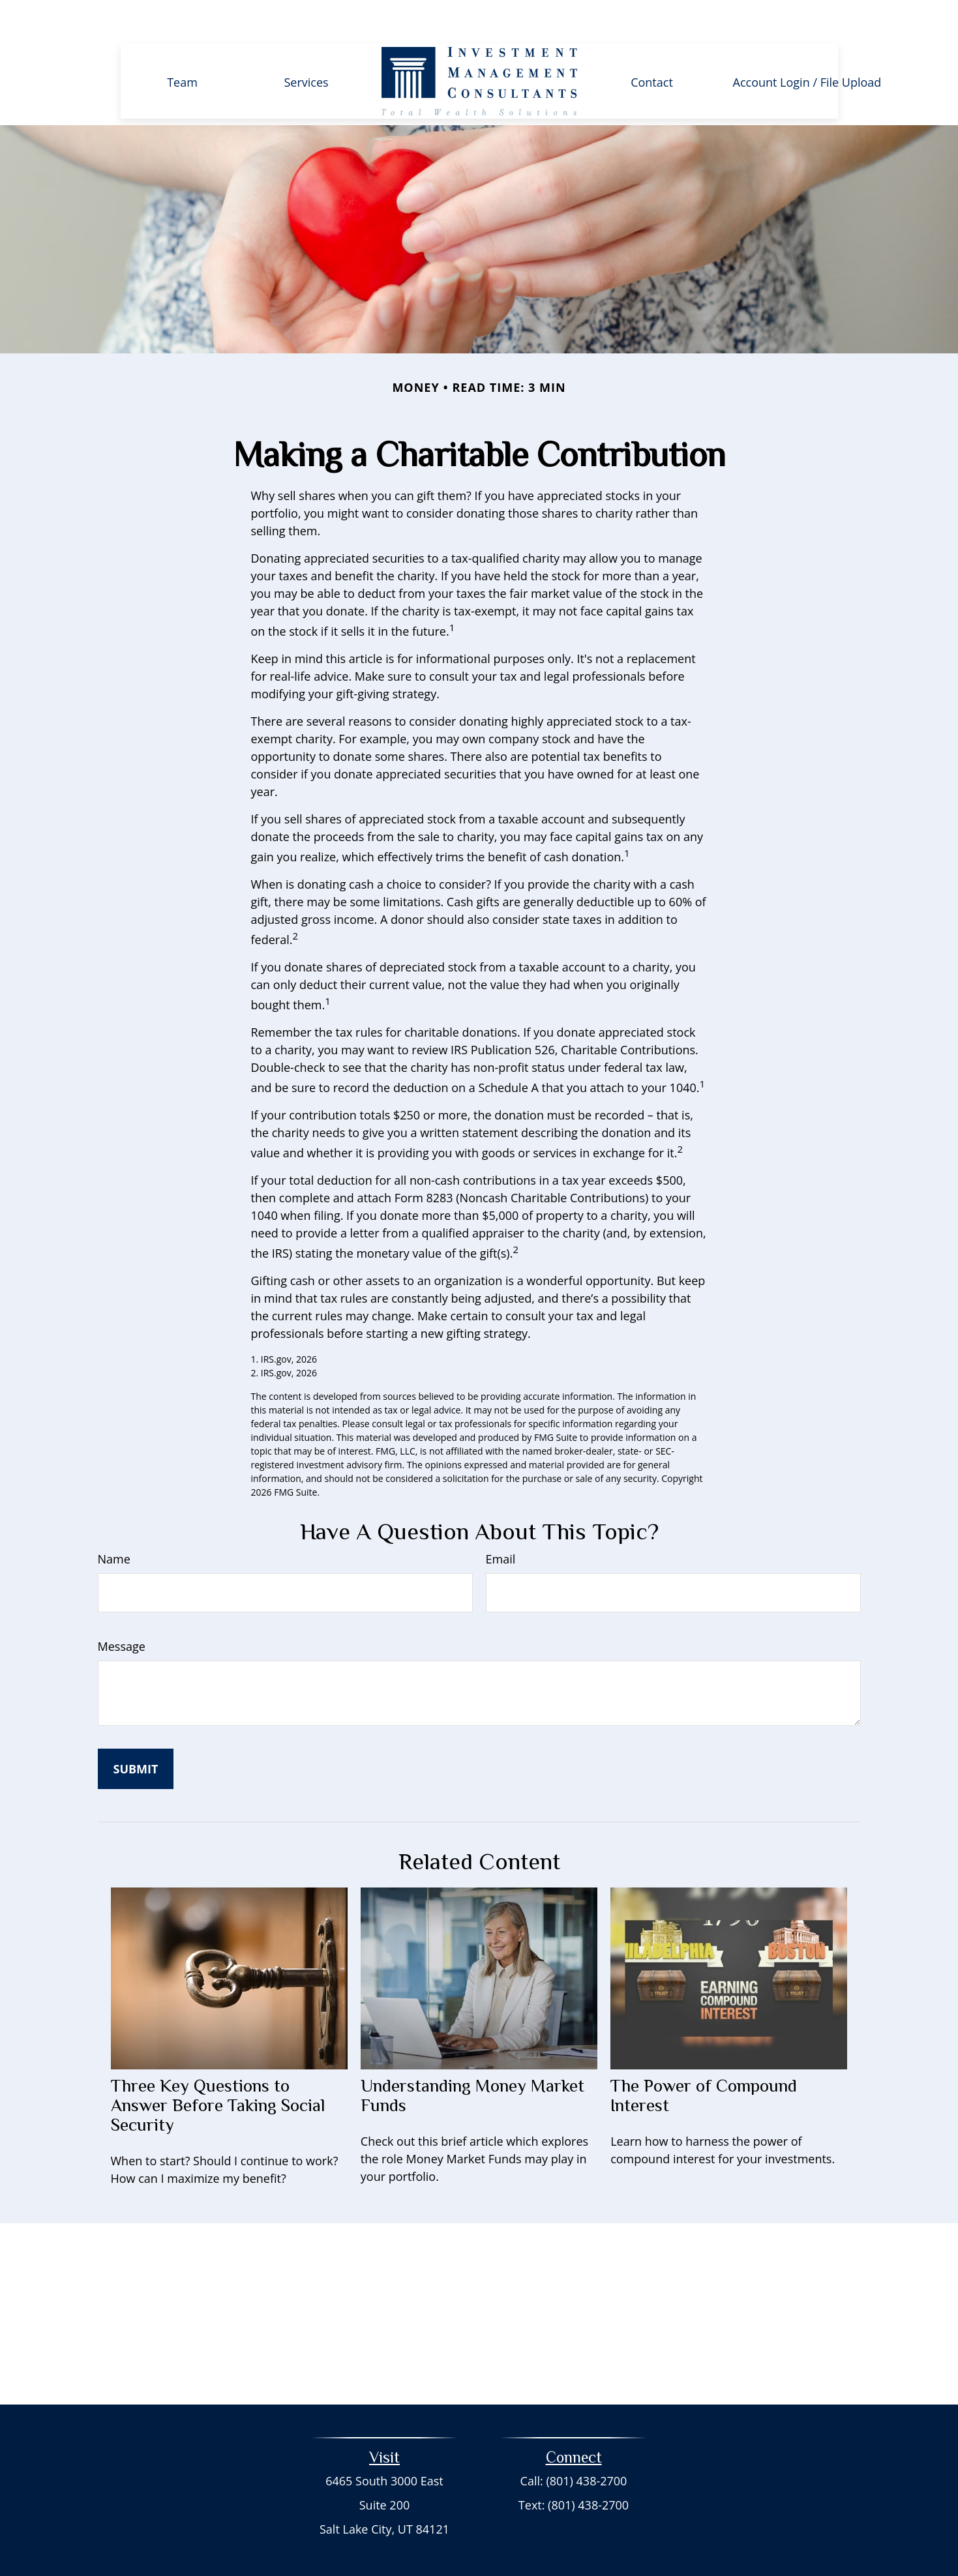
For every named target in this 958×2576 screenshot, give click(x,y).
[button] (183, 43)
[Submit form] (136, 1731)
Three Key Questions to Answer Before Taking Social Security (218, 2068)
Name (114, 1522)
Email (501, 1522)
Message (121, 1609)
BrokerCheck (594, 2542)
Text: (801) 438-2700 (573, 2468)
